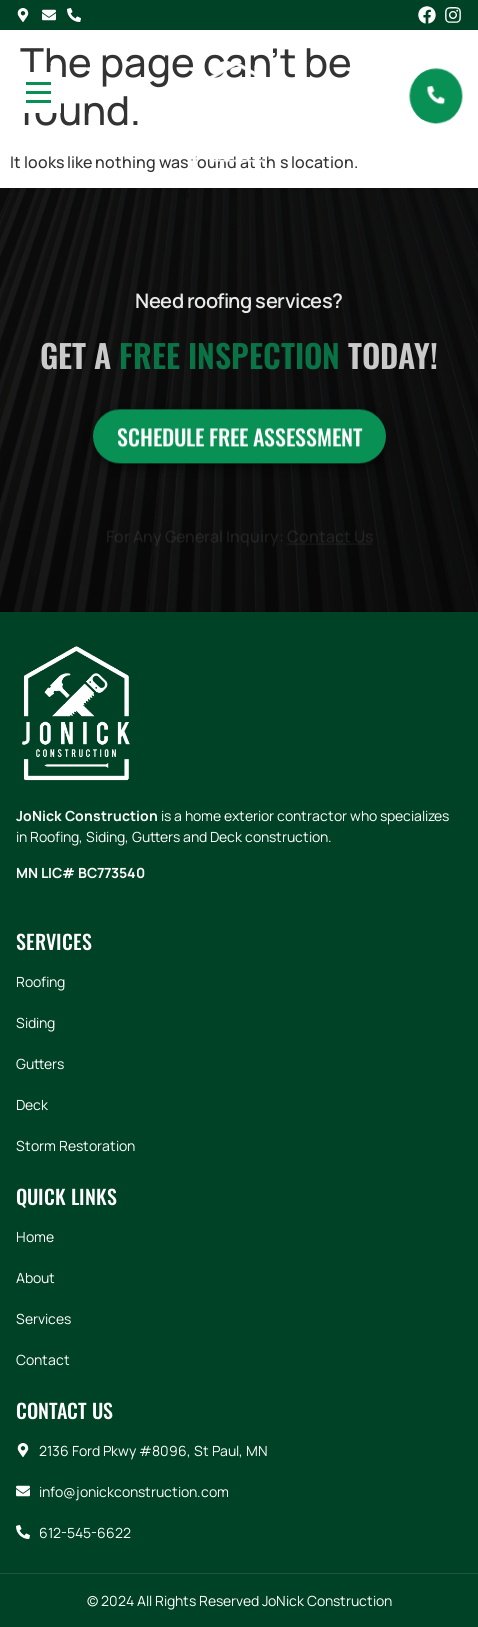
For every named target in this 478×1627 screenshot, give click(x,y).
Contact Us (330, 540)
